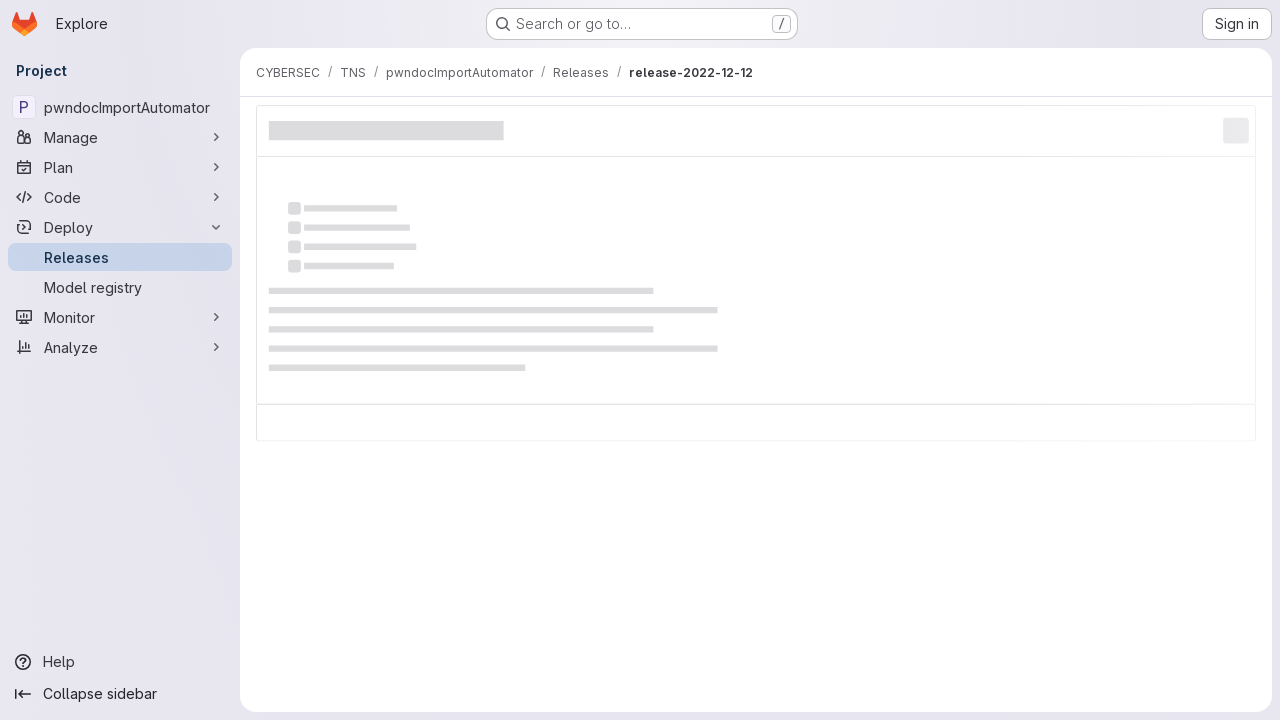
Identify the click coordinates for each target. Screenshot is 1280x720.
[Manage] (120, 137)
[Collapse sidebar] (120, 694)
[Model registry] (120, 287)
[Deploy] (120, 227)
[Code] (120, 197)
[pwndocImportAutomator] (120, 107)
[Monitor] (120, 317)
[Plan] (120, 167)
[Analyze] (120, 347)
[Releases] (120, 257)
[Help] (120, 662)
